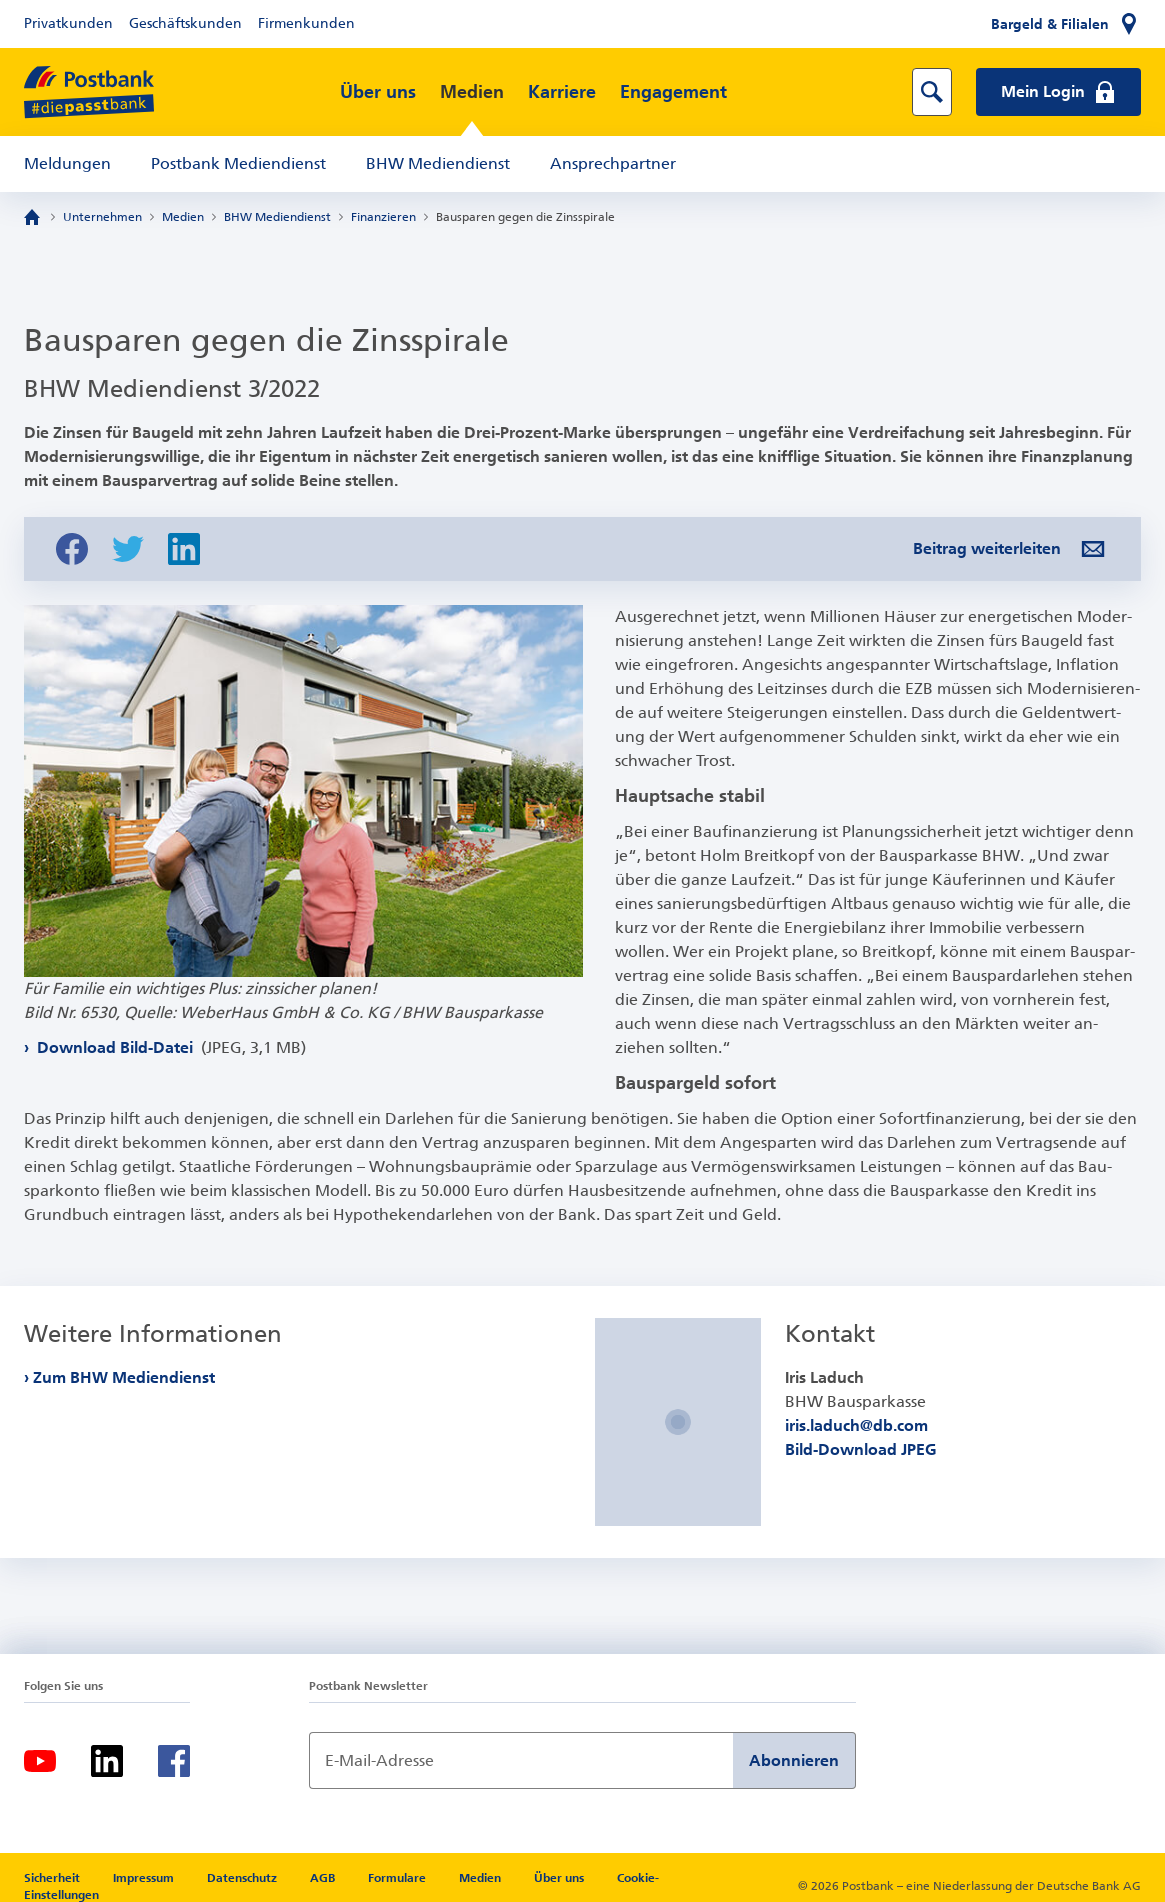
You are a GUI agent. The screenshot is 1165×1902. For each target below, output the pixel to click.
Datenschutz (243, 1878)
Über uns (378, 92)
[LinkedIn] (107, 1761)
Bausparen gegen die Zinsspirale (525, 217)
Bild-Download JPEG (861, 1449)
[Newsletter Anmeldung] (521, 1760)
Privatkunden (68, 23)
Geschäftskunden (185, 23)
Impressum (145, 1878)
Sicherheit (53, 1878)
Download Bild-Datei (169, 1047)
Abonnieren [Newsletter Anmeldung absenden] (794, 1760)
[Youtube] (40, 1761)
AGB (324, 1878)
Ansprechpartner (613, 163)
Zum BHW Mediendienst (124, 1377)
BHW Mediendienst (438, 163)
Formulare (398, 1878)
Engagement (673, 92)
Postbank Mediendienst (238, 163)
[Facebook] (174, 1761)
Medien (472, 92)
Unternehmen (102, 217)
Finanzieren (383, 217)
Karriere (562, 92)
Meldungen (67, 163)
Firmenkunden (306, 23)
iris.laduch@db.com (856, 1425)
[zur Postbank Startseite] (89, 92)
